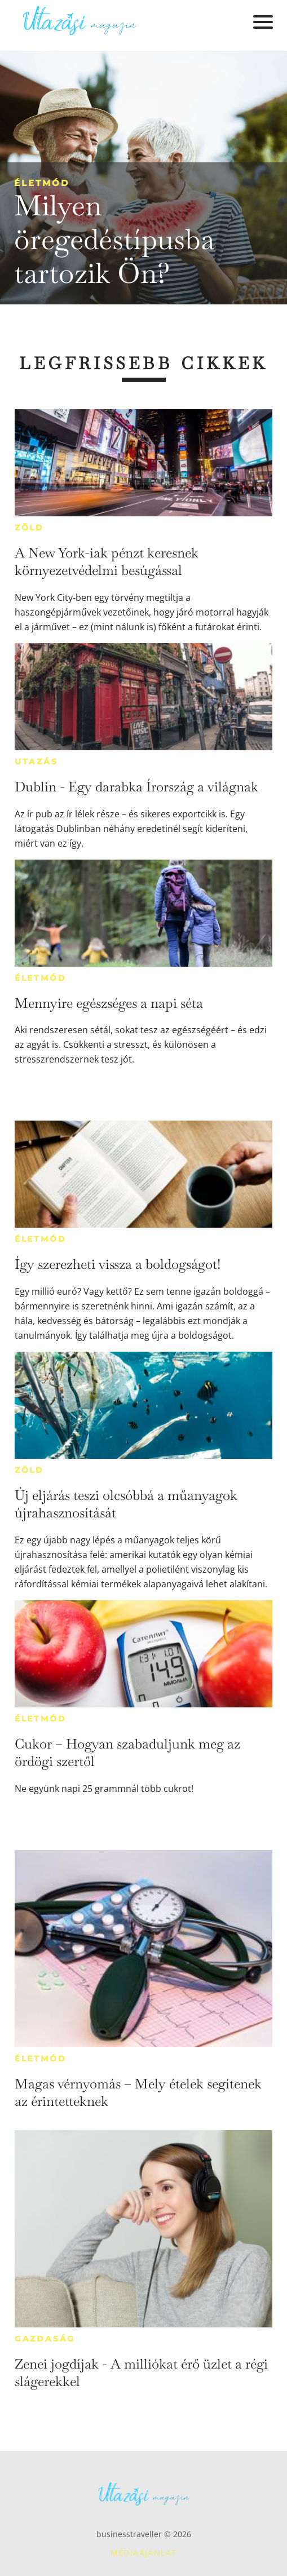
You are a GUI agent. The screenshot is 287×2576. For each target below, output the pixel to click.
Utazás (36, 761)
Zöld (29, 528)
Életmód (41, 183)
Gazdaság (45, 2339)
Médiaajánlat (144, 2552)
